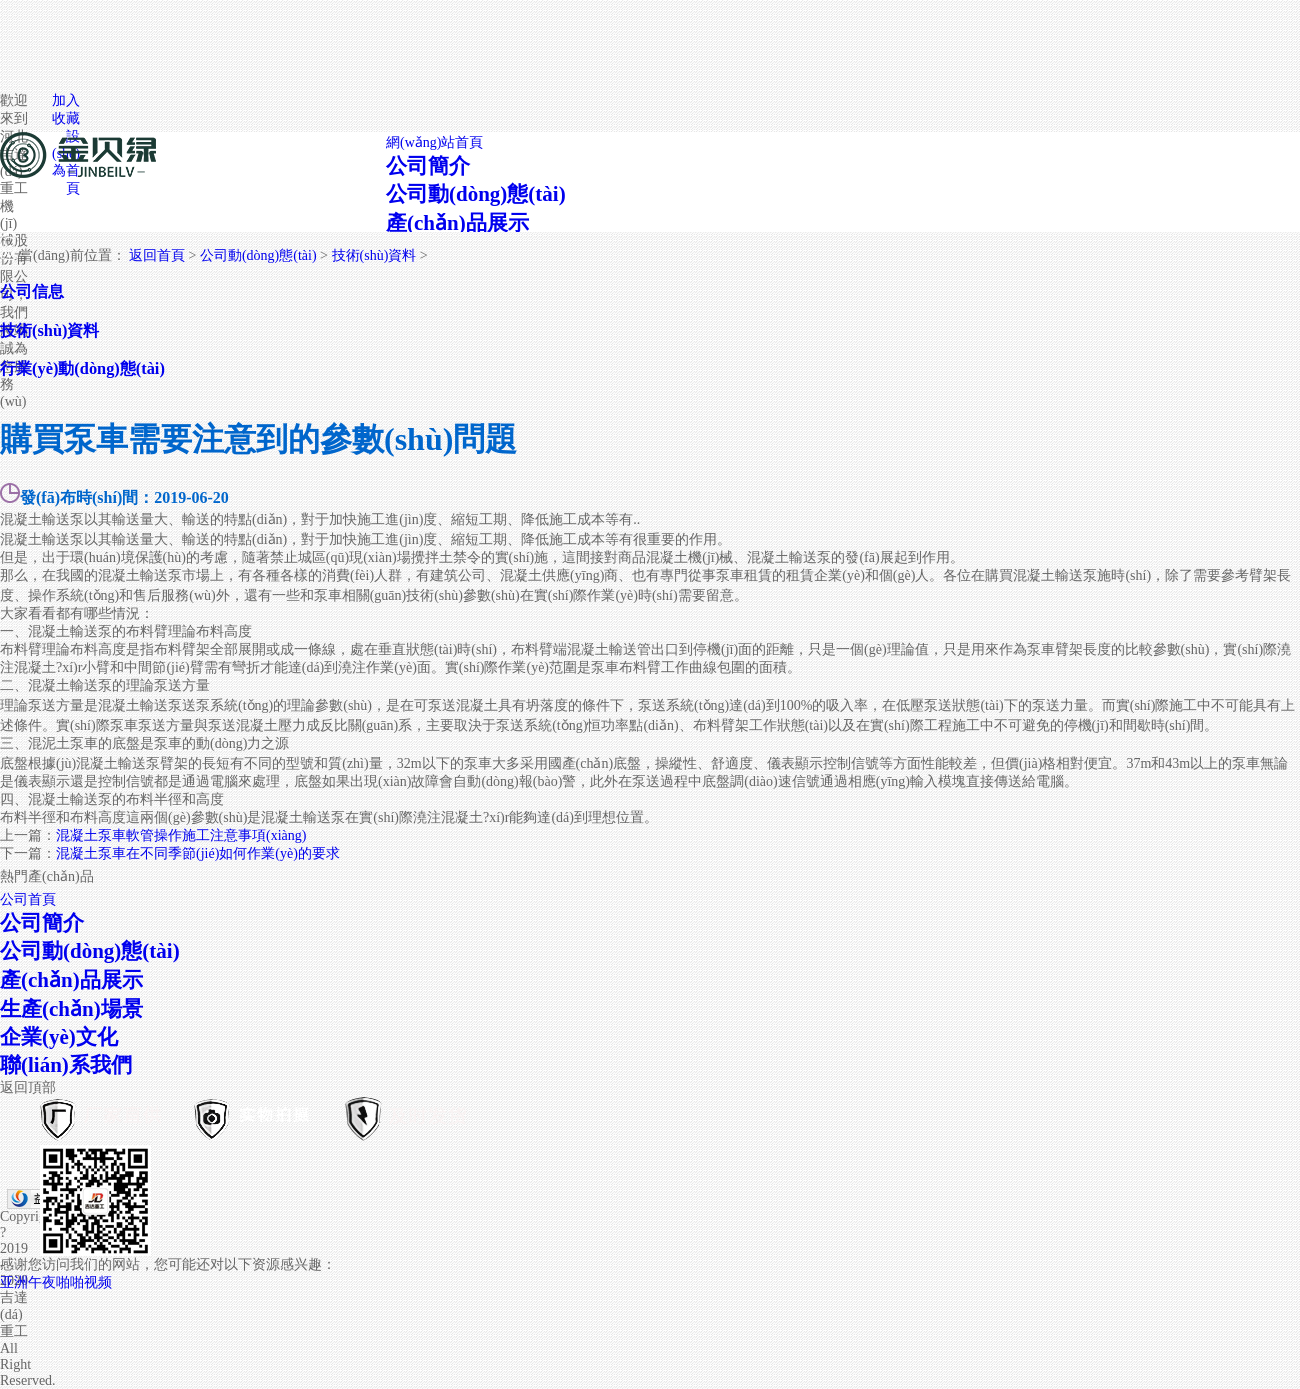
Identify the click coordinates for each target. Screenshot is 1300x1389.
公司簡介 (428, 166)
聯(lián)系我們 (66, 1065)
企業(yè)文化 (59, 1037)
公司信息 (32, 291)
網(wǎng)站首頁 (434, 142)
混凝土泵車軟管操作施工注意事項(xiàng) (181, 835)
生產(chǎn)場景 (71, 1009)
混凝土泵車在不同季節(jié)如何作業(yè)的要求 (198, 853)
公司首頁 (28, 899)
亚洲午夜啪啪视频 (56, 1282)
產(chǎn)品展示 (457, 223)
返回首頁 (157, 255)
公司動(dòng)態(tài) (476, 194)
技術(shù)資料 (374, 255)
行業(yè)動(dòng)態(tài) (82, 368)
